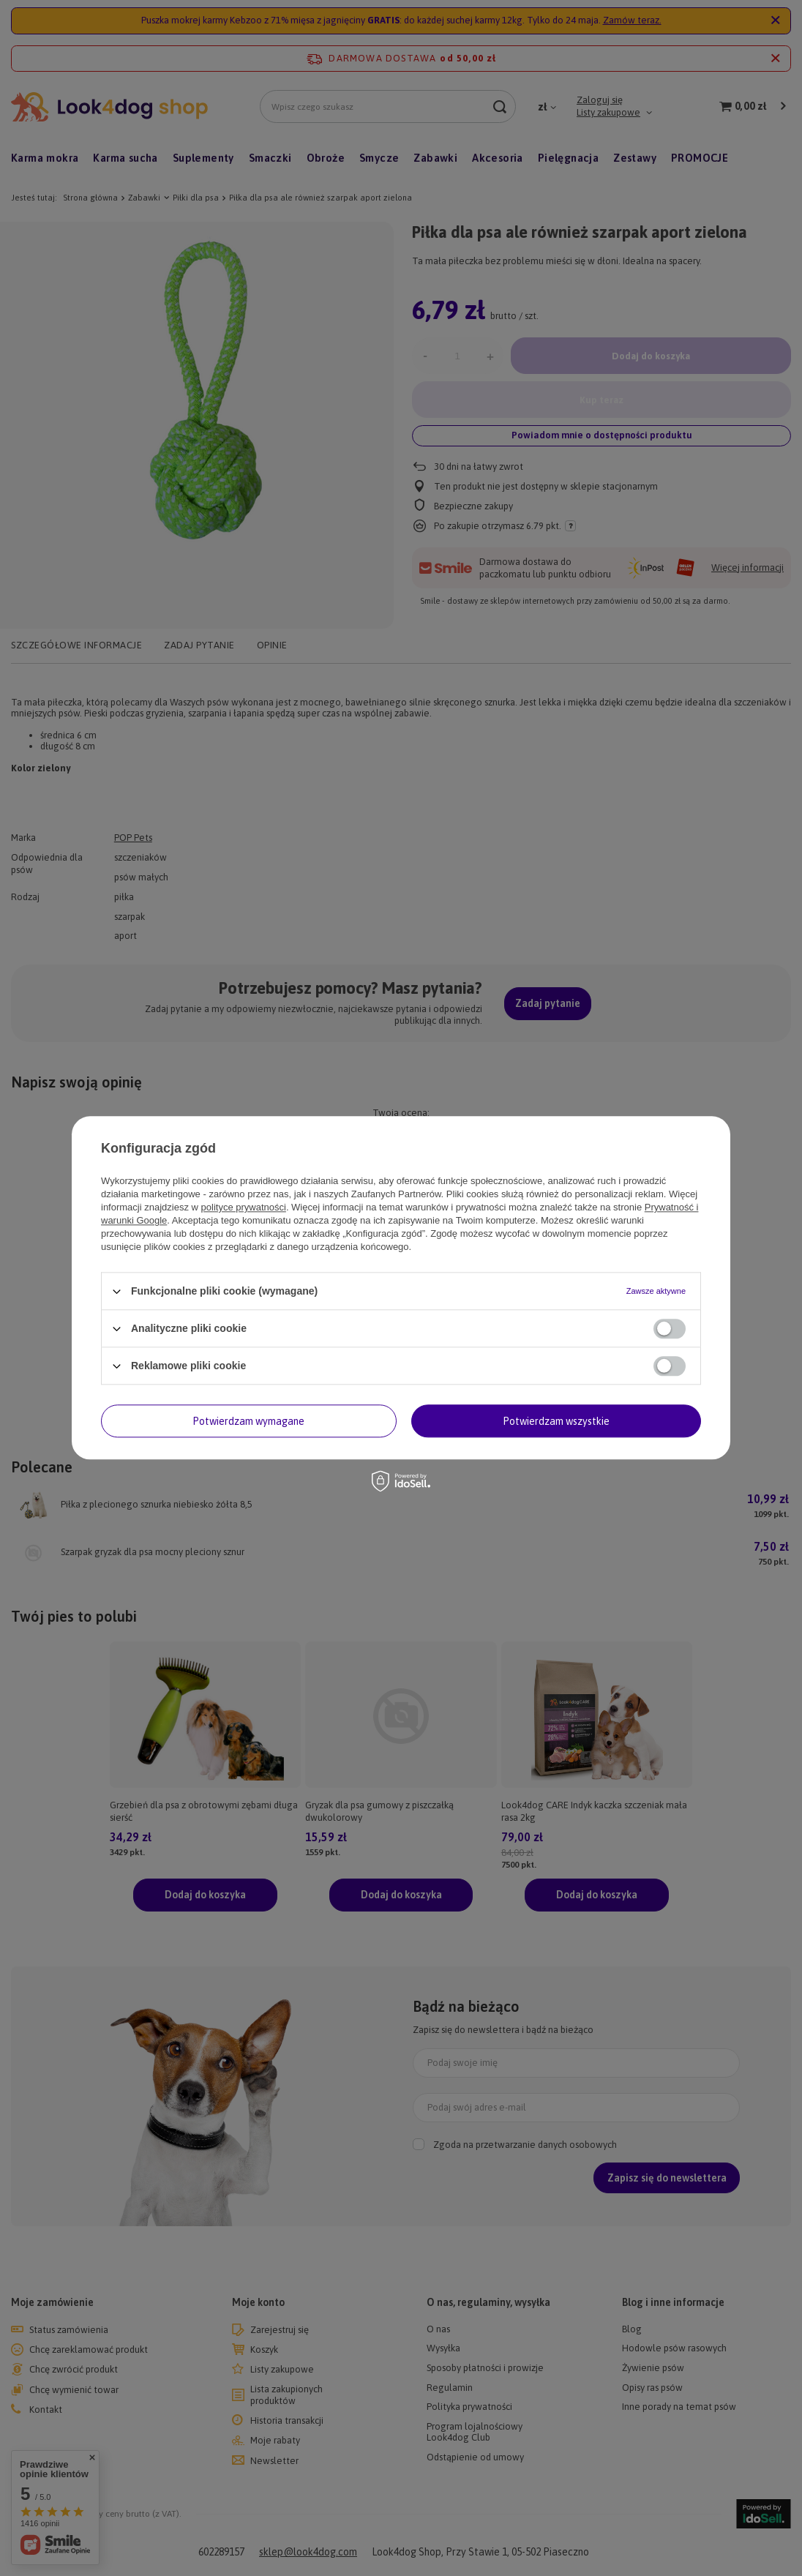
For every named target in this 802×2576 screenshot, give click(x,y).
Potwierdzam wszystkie (556, 1421)
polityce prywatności (243, 1207)
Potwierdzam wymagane (248, 1421)
